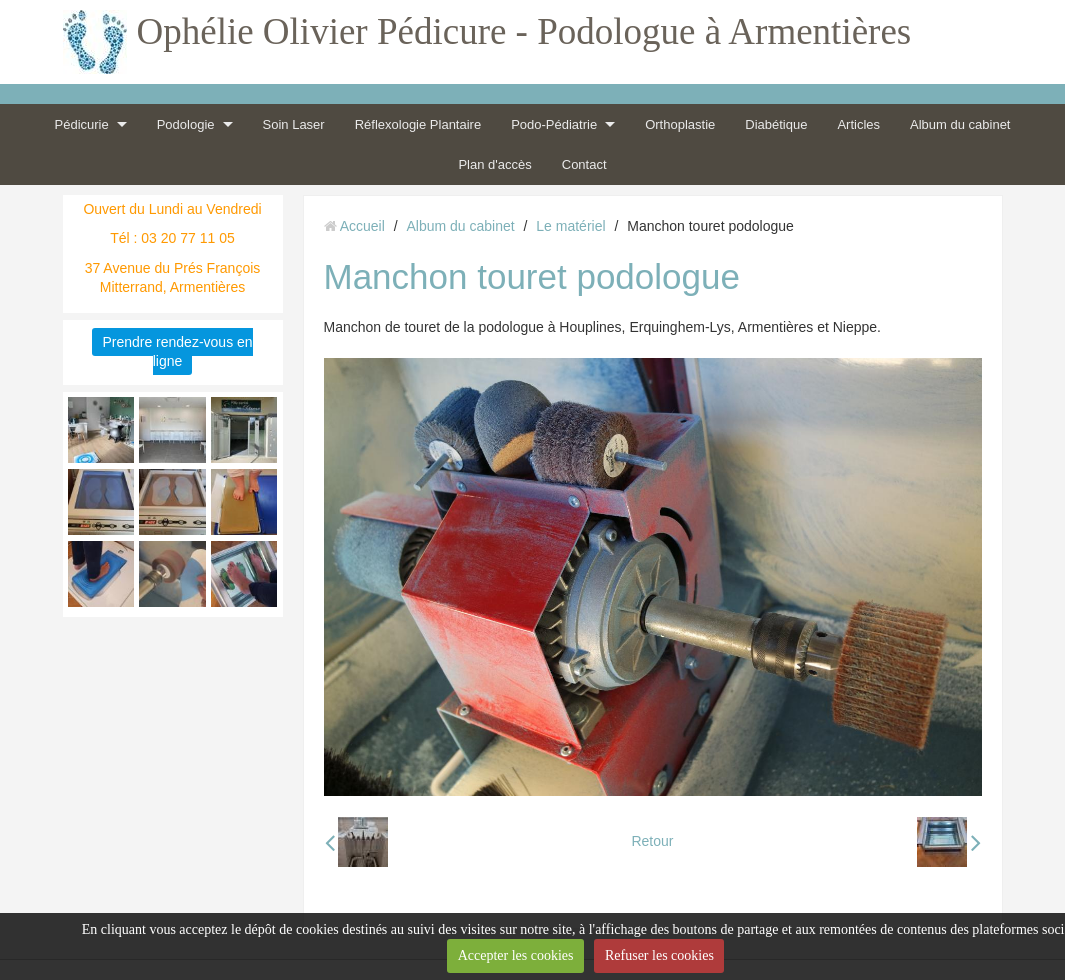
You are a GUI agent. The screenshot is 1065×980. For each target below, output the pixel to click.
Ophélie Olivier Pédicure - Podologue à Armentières (524, 31)
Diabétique (776, 124)
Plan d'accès (494, 164)
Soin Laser (294, 124)
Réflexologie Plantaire (418, 124)
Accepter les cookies (516, 955)
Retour (652, 841)
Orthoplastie (680, 124)
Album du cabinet (960, 124)
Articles (858, 124)
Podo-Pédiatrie (554, 124)
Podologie (186, 124)
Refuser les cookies (659, 955)
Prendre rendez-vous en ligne (177, 352)
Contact (584, 164)
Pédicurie (82, 124)
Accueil (362, 226)
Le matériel (570, 226)
